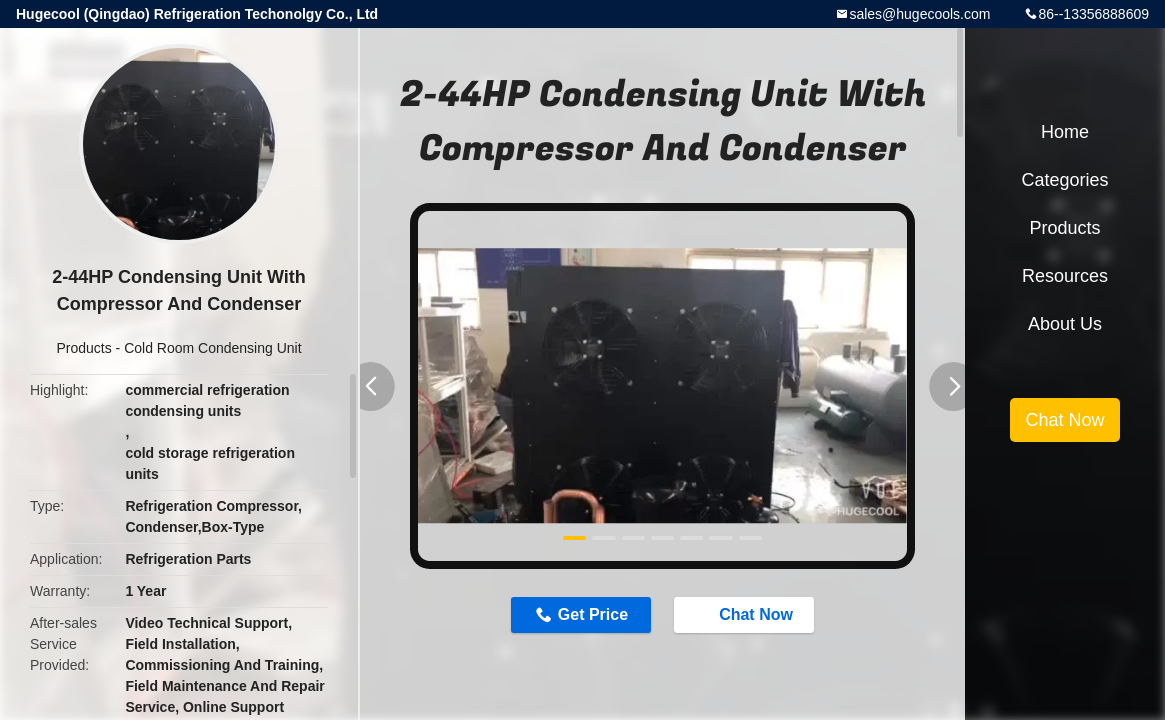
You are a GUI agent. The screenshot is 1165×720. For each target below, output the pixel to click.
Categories (1064, 180)
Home (1065, 132)
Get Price (593, 614)
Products (83, 348)
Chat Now (746, 614)
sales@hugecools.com (919, 14)
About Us (1065, 324)
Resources (1065, 276)
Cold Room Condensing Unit (212, 348)
